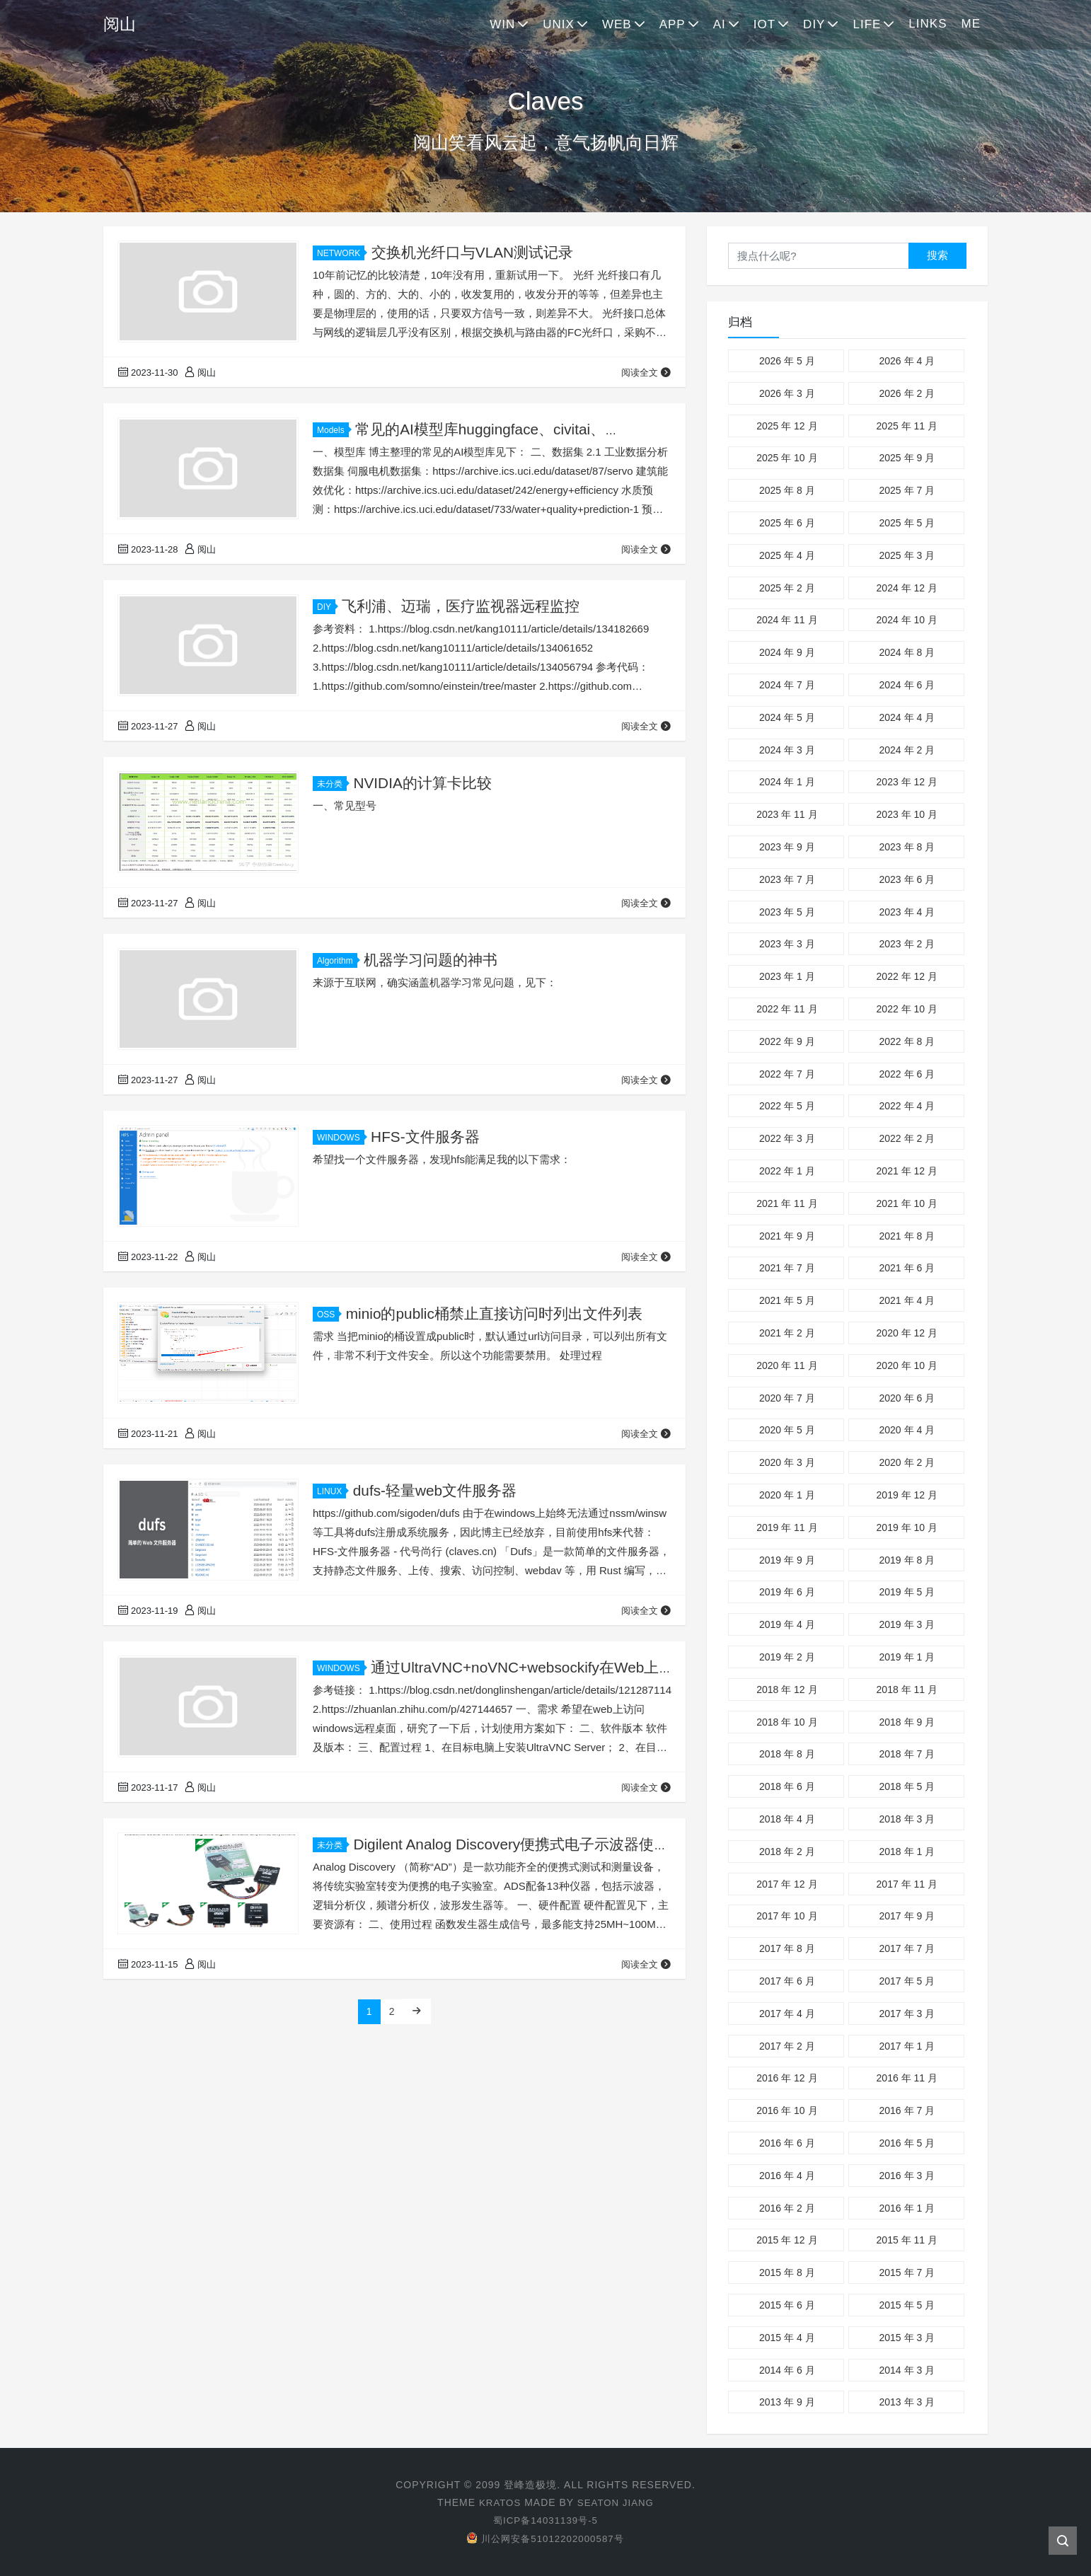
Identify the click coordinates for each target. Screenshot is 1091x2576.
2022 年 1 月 (787, 1171)
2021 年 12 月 (907, 1171)
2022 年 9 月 (787, 1041)
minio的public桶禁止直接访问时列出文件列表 (494, 1313)
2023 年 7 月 (787, 879)
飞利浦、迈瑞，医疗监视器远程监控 (460, 606)
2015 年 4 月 (787, 2337)
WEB (617, 24)
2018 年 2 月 (787, 1851)
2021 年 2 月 (787, 1333)
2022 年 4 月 (907, 1105)
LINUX (331, 1491)
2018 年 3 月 (907, 1819)
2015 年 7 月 (907, 2272)
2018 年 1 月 (907, 1851)
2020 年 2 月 (907, 1462)
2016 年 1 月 (907, 2208)
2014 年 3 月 (907, 2370)
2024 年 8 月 (907, 652)
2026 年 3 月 (787, 393)
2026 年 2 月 (907, 393)
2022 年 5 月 (787, 1105)
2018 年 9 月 (907, 1722)
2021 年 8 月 (907, 1236)
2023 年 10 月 (907, 814)
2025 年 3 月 (907, 555)
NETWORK (340, 253)
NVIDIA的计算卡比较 (422, 783)
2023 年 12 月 (907, 781)
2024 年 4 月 (907, 717)
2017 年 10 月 (786, 1916)
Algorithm (337, 961)
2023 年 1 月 (787, 976)
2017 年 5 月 (907, 1981)
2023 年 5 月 (787, 912)
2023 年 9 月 (787, 847)
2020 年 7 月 (787, 1398)
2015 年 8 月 (787, 2272)
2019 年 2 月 (787, 1657)
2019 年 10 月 (907, 1527)
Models (333, 430)
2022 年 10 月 (907, 1009)
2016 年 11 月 (907, 2078)
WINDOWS (340, 1138)
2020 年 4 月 (907, 1430)
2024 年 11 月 (786, 619)
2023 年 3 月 (787, 943)
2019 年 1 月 (907, 1657)
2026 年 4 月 (907, 360)
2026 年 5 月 (787, 360)
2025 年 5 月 (907, 523)
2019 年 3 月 (907, 1624)
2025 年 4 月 (787, 555)
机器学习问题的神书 (430, 960)
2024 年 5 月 (787, 717)
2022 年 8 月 (907, 1041)
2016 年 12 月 (786, 2078)
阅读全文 (646, 372)
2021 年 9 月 (787, 1236)
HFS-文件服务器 (425, 1136)
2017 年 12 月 (786, 1884)
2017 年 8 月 (787, 1948)
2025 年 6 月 (787, 523)
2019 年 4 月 (787, 1624)
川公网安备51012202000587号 (545, 2538)
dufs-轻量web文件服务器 (435, 1490)
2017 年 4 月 (787, 2013)
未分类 (332, 784)
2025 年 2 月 (787, 588)
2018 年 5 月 (907, 1786)
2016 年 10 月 (786, 2110)
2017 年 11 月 (907, 1884)
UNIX (559, 24)
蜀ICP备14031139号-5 (545, 2520)
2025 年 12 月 (786, 426)
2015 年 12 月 (786, 2240)
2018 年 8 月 (787, 1754)
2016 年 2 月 (787, 2208)
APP (672, 24)
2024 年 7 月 (787, 685)
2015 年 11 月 (907, 2240)
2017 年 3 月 (907, 2013)
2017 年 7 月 (907, 1948)
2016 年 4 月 (787, 2175)
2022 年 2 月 (907, 1138)
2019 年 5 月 (907, 1592)
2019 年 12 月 (907, 1495)
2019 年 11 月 (786, 1527)
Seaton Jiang (617, 2502)
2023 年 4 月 (907, 912)
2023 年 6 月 (907, 879)
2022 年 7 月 (787, 1074)
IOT (764, 24)
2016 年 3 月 (907, 2175)
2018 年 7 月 (907, 1754)
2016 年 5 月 (907, 2143)
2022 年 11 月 (786, 1009)
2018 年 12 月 (786, 1689)
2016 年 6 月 (787, 2143)
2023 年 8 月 (907, 847)
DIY (814, 24)
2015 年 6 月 (787, 2305)
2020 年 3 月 (787, 1462)
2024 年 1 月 (787, 781)
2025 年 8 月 (787, 490)
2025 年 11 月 (907, 426)
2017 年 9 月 (907, 1916)
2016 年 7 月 (907, 2110)
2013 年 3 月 (907, 2402)
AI (719, 24)
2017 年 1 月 (907, 2046)
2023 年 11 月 (786, 814)
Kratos (498, 2502)
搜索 (937, 255)
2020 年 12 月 (907, 1333)
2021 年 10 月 (907, 1203)
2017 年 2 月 (787, 2046)
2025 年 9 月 (907, 457)
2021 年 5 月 (787, 1300)
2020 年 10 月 (907, 1365)
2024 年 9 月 (787, 652)
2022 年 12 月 (907, 976)
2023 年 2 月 (907, 943)
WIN (502, 24)
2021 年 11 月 (786, 1203)
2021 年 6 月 (907, 1267)
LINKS (927, 23)
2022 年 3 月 (787, 1138)
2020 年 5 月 (787, 1430)
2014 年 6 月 (787, 2370)
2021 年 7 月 (787, 1267)
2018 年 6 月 (787, 1786)
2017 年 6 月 (787, 1981)
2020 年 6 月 (907, 1398)
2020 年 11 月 (786, 1365)
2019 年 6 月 (787, 1592)
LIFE (867, 24)
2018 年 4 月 (787, 1819)
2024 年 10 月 (907, 619)
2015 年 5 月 (907, 2305)
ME (971, 23)
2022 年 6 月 (907, 1074)
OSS (328, 1314)
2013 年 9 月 (787, 2402)
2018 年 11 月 (907, 1689)
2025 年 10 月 (786, 457)
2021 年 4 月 (907, 1300)
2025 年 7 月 (907, 490)
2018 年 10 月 (786, 1722)
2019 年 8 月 (907, 1560)
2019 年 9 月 (787, 1560)
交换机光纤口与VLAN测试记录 (472, 252)
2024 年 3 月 (787, 750)
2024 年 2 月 (907, 750)
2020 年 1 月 (787, 1495)
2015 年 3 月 (907, 2337)
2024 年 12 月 (907, 588)
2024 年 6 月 (907, 685)
